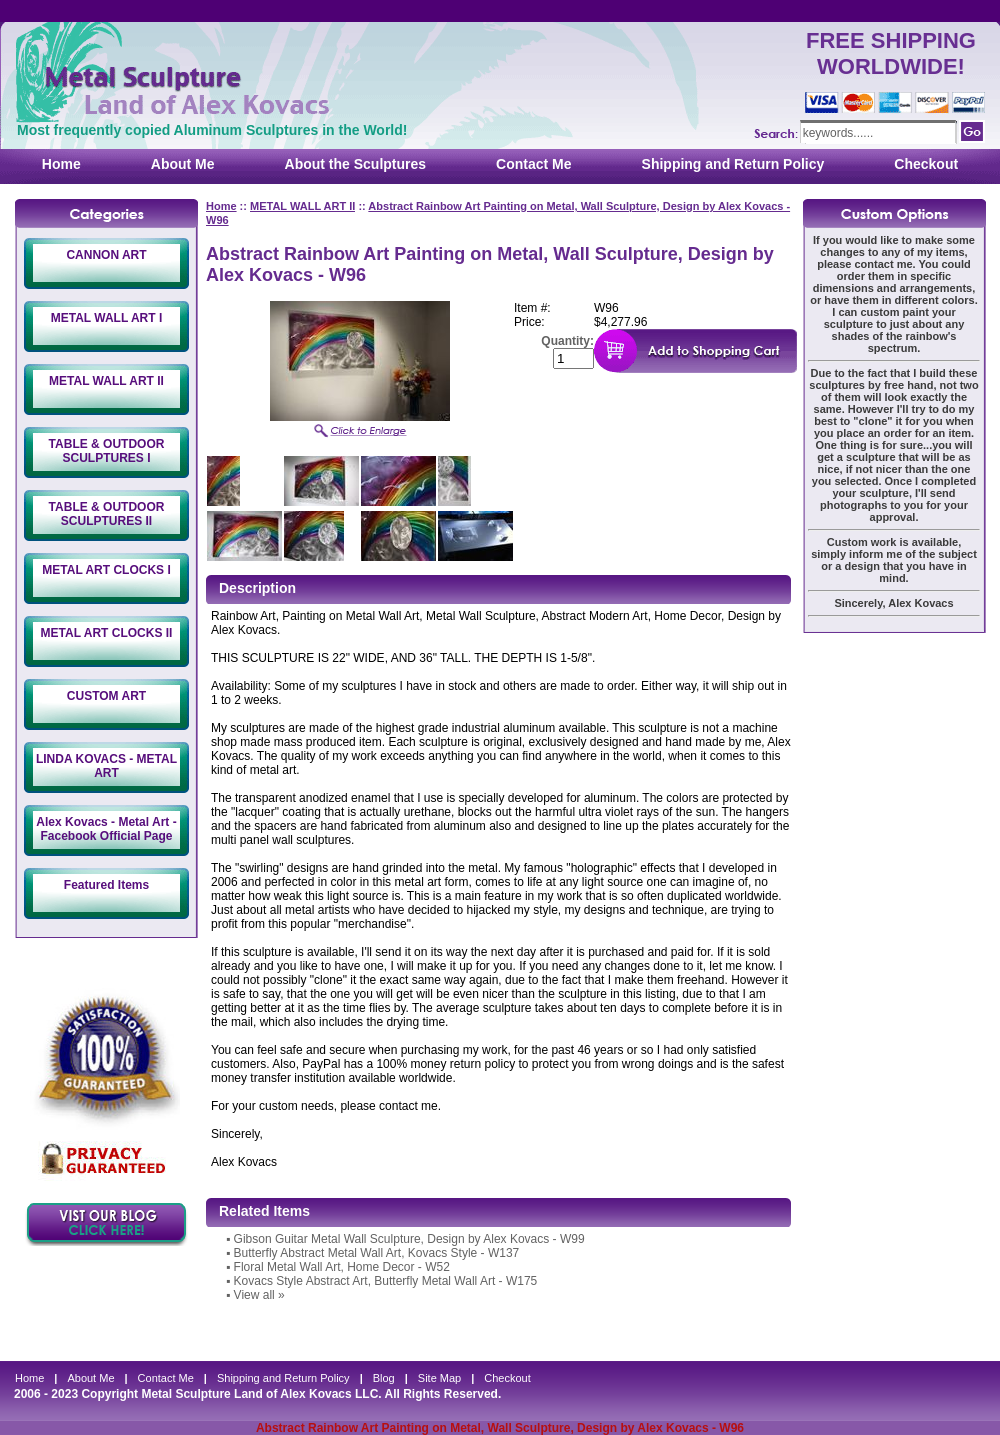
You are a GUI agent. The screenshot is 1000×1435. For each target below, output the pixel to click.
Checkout (926, 164)
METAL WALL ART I (107, 318)
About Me (183, 164)
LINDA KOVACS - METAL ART (106, 766)
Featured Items (106, 885)
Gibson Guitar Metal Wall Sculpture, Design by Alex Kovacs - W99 (409, 1239)
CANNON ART (106, 255)
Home (61, 164)
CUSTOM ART (106, 696)
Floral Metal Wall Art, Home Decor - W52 (342, 1267)
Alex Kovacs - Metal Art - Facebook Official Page (106, 829)
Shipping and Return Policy (733, 164)
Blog (384, 1378)
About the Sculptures (356, 164)
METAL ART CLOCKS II (107, 633)
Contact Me (533, 164)
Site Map (439, 1378)
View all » (259, 1295)
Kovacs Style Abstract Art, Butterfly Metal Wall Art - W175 (386, 1281)
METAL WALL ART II (106, 381)
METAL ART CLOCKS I (106, 570)
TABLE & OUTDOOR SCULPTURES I (107, 451)
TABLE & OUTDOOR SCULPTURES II (107, 514)
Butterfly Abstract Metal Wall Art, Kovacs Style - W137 (377, 1253)
